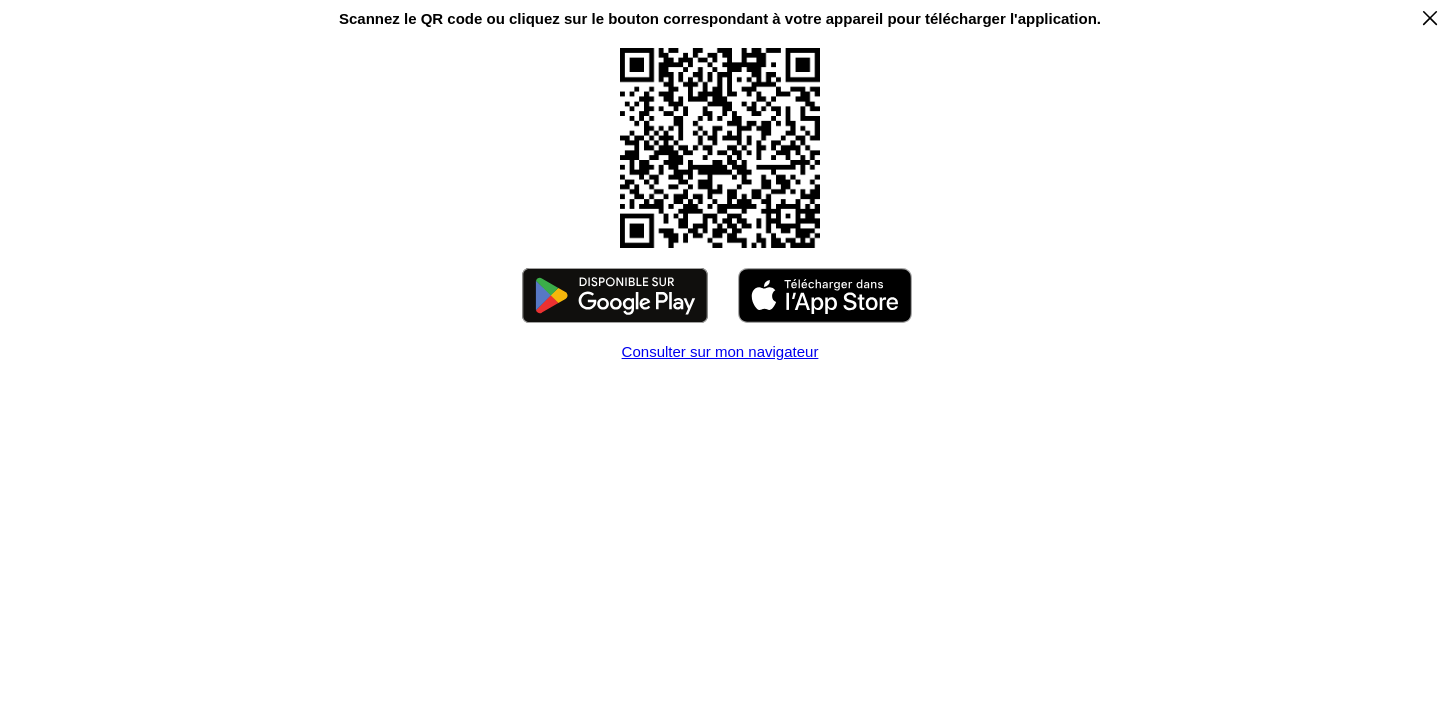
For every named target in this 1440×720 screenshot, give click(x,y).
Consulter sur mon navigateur (720, 351)
